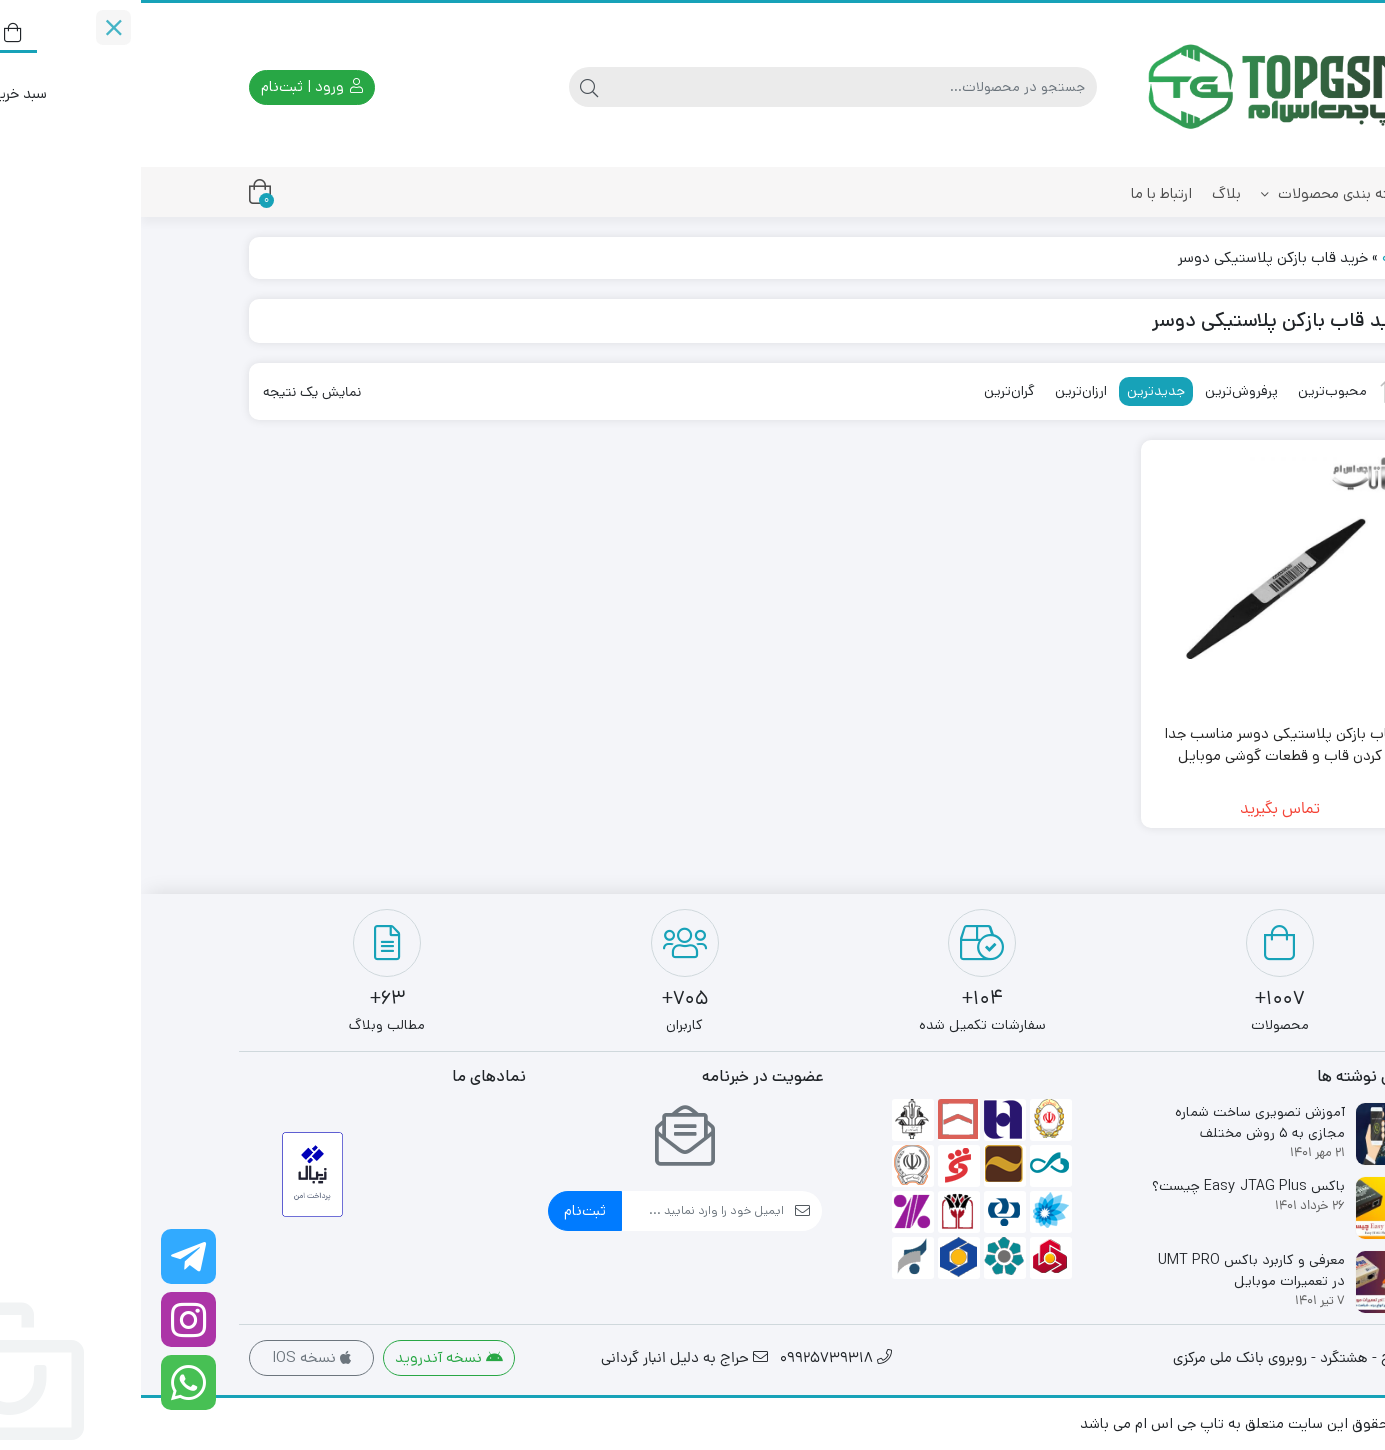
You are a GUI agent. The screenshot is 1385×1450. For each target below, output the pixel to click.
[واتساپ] (47, 1382)
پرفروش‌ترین (1100, 391)
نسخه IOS (170, 1357)
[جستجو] (712, 87)
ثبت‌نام (444, 1210)
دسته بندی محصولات (1194, 193)
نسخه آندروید (308, 1357)
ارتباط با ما (1020, 193)
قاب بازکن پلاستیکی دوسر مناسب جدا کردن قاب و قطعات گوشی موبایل (1138, 745)
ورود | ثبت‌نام (171, 86)
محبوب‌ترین (1191, 391)
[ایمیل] (562, 1211)
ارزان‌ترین (940, 391)
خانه (1254, 257)
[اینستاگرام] (47, 1319)
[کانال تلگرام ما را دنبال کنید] (47, 1256)
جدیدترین (1015, 391)
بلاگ (1085, 193)
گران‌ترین (868, 391)
